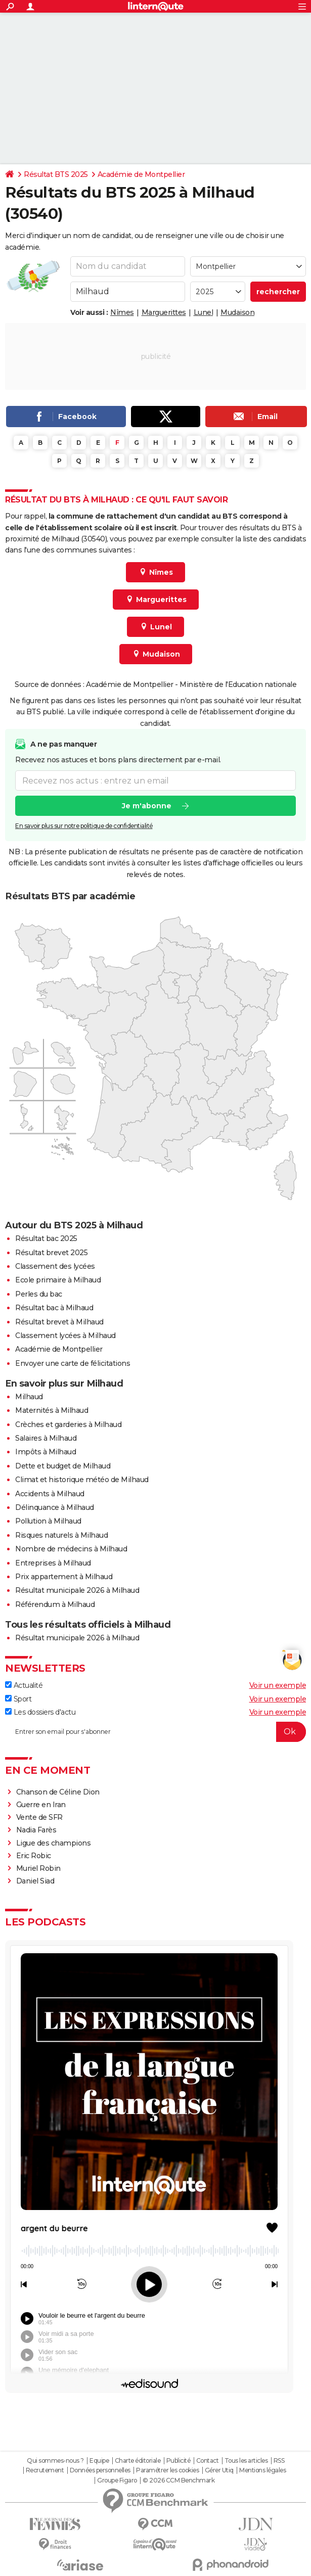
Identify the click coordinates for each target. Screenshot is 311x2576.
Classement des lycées (55, 1266)
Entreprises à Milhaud (53, 1563)
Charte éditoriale (138, 2460)
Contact (207, 2460)
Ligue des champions (53, 1843)
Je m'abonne (146, 806)
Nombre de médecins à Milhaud (71, 1548)
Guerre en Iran (41, 1804)
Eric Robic (33, 1855)
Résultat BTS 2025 (56, 174)
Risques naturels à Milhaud (61, 1535)
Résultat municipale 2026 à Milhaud (77, 1590)
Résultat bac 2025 (46, 1238)
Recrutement (45, 2470)
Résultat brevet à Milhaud (59, 1321)
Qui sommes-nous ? (55, 2460)
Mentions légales (262, 2470)
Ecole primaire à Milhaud (58, 1279)
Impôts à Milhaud (45, 1451)
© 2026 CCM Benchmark (178, 2480)
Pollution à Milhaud (48, 1521)
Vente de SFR (39, 1817)
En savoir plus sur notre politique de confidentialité (84, 826)
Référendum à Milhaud (55, 1604)
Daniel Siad (35, 1880)
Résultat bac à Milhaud (54, 1307)
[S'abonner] (155, 1732)
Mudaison (237, 312)
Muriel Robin (38, 1868)
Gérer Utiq (219, 2470)
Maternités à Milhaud (51, 1410)
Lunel (203, 312)
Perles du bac (38, 1294)
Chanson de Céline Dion (58, 1792)
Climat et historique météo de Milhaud (82, 1479)
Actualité (23, 1685)
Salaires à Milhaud (45, 1438)
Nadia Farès (36, 1829)
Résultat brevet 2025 (51, 1252)
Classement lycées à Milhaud (65, 1335)
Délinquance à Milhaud (54, 1507)
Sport (18, 1699)
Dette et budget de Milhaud (62, 1465)
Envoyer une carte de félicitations (72, 1363)
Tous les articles (246, 2460)
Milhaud (29, 1396)
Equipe (99, 2460)
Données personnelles (100, 2470)
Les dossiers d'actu (40, 1712)
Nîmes (122, 312)
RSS (279, 2460)
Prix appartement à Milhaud (63, 1576)
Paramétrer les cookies (167, 2470)
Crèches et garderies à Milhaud (68, 1424)
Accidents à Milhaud (49, 1493)
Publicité (178, 2460)
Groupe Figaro (117, 2480)
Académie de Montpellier (141, 174)
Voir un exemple (277, 1685)
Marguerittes (164, 312)
